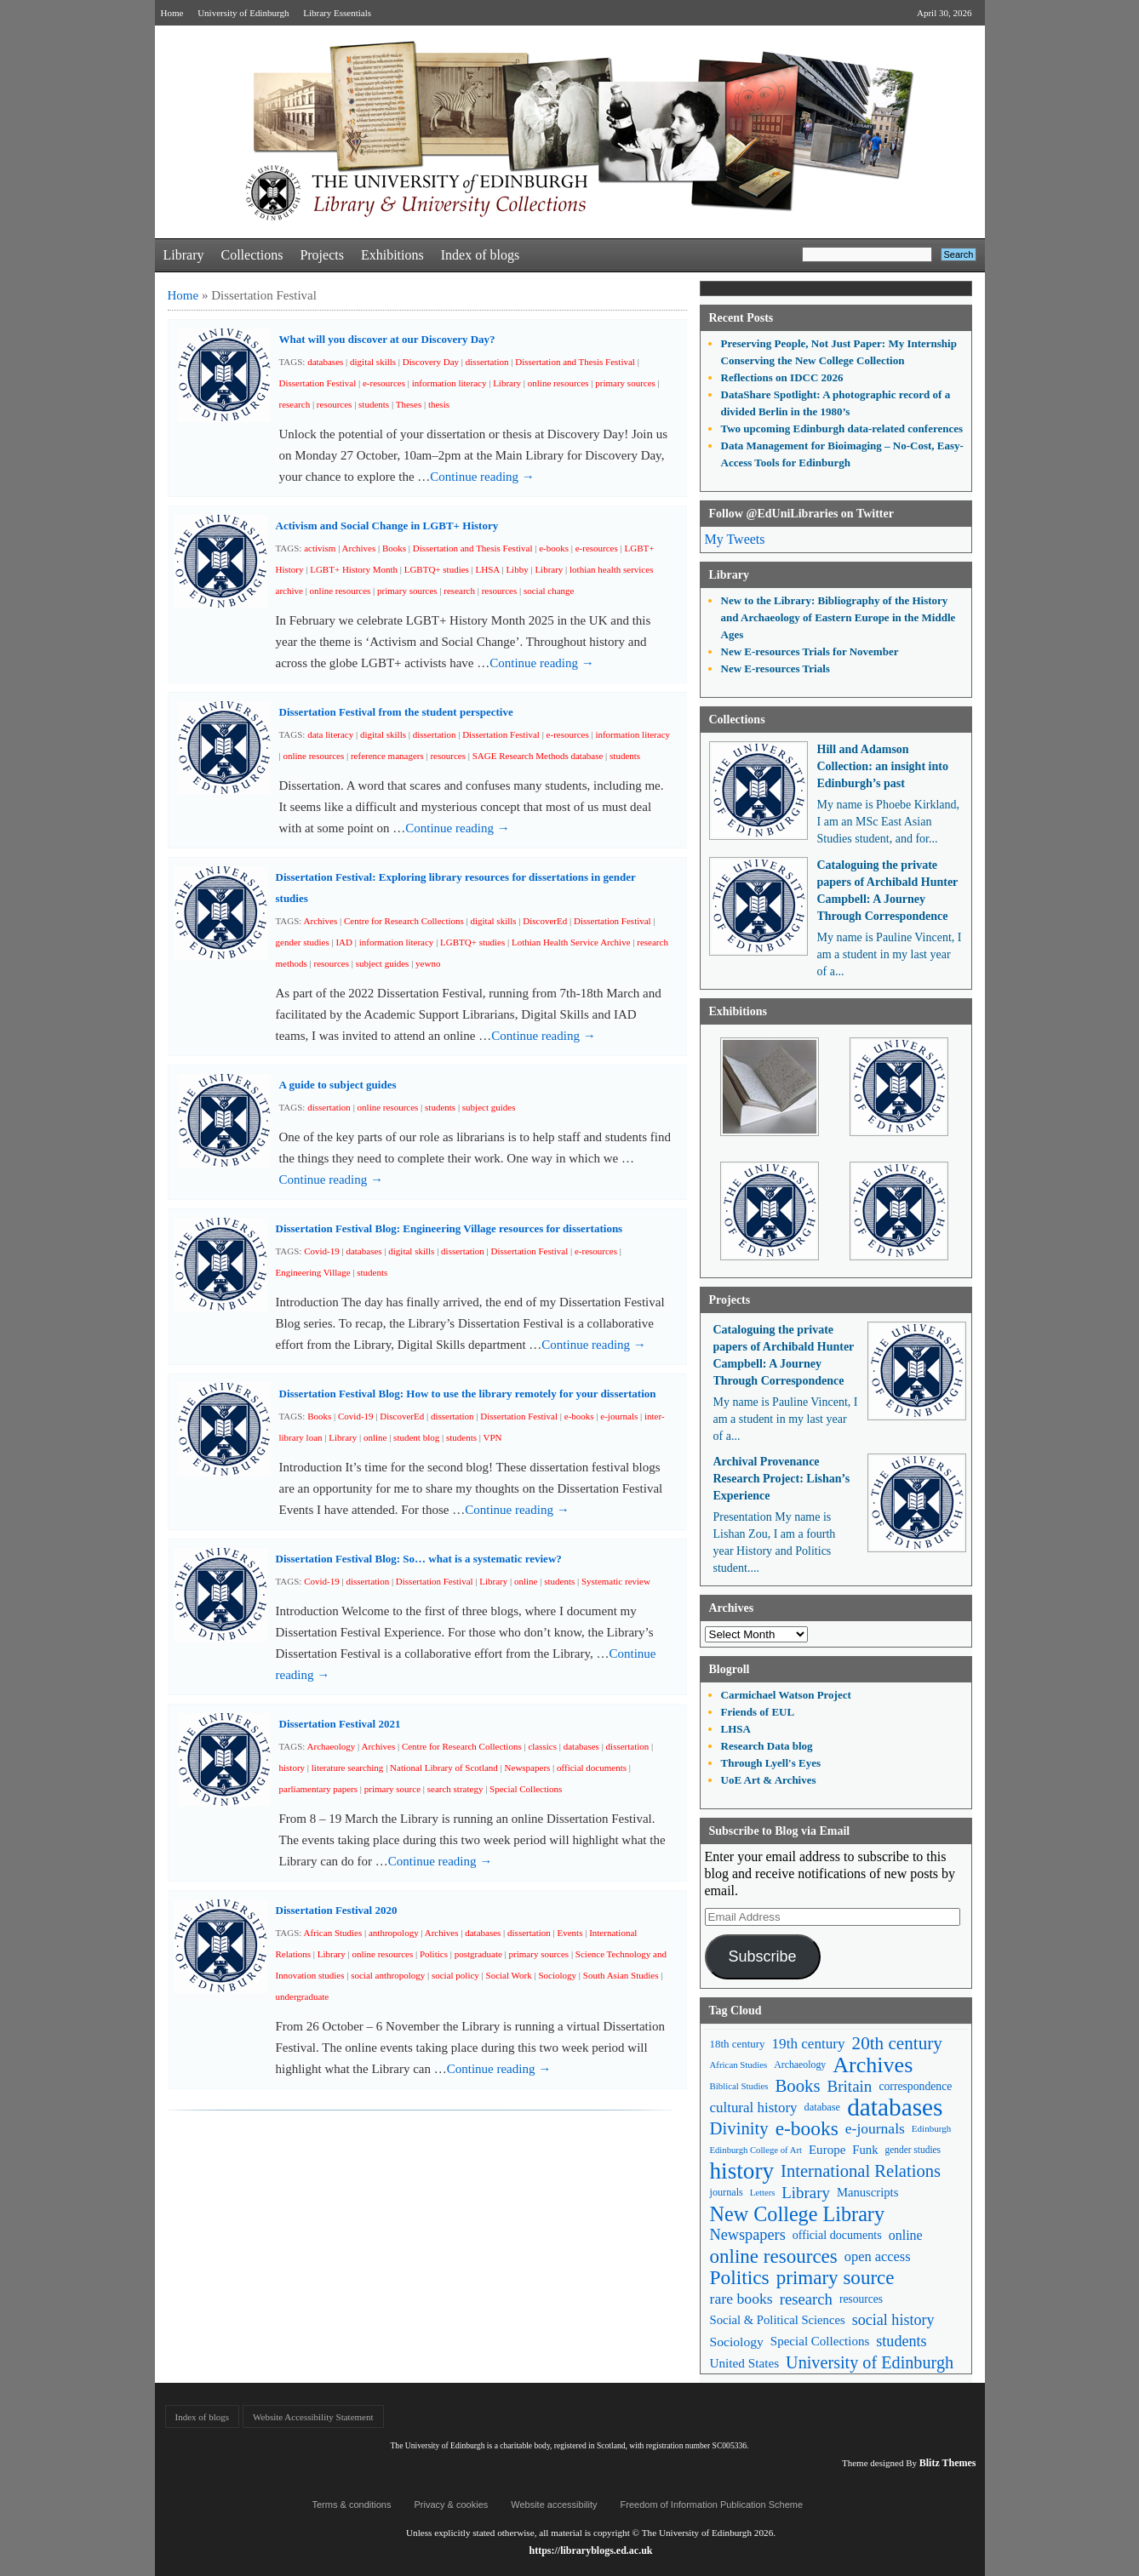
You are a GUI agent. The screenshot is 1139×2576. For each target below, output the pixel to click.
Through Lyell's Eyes (771, 1762)
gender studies (302, 942)
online (375, 1437)
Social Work (509, 1975)
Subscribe (762, 1956)
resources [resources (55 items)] (861, 2299)
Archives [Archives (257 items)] (873, 2065)
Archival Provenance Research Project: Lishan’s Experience (781, 1478)
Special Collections (525, 1789)
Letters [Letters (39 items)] (763, 2192)
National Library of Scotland (444, 1767)
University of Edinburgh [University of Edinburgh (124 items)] (869, 2362)
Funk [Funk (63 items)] (865, 2149)
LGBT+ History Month (354, 569)
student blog (416, 1437)
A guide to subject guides (338, 1084)
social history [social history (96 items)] (893, 2319)
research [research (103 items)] (806, 2299)
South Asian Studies (621, 1975)
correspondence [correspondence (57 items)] (915, 2086)
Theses (409, 404)
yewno (427, 963)
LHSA (488, 569)
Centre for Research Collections (404, 921)
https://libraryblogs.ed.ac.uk (590, 2550)
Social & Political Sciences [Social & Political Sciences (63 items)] (777, 2320)
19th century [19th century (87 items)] (808, 2044)
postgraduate (478, 1954)
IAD (343, 942)
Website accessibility (554, 2504)
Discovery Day (431, 362)
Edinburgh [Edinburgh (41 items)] (931, 2128)
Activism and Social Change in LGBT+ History (387, 525)
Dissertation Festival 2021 (340, 1723)
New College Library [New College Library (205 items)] (797, 2214)
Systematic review (615, 1581)
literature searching (348, 1767)
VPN (492, 1437)
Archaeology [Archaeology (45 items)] (800, 2065)
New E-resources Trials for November (810, 651)
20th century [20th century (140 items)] (897, 2043)
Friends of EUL (758, 1711)
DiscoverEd (545, 921)
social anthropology (388, 1975)
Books (394, 548)
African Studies (333, 1933)
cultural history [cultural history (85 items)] (754, 2107)
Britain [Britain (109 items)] (850, 2086)
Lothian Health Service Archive (571, 942)
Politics (434, 1954)
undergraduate (302, 1996)
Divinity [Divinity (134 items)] (739, 2128)
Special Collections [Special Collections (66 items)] (819, 2341)
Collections (251, 255)
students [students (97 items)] (901, 2341)
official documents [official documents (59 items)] (837, 2235)
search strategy (455, 1789)
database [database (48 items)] (822, 2107)
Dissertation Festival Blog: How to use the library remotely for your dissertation (467, 1393)
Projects (322, 255)
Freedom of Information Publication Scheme (712, 2504)
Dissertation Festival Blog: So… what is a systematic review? (419, 1558)
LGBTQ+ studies (436, 569)
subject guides (382, 963)
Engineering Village (313, 1272)
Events (569, 1933)
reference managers (387, 756)
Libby (517, 569)
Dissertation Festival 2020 (337, 1910)
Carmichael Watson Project (786, 1694)
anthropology (394, 1933)
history (292, 1767)
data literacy (330, 734)
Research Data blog (767, 1745)
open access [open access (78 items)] (877, 2256)
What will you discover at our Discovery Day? (387, 339)
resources (334, 404)
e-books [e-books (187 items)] (807, 2128)
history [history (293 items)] (742, 2171)
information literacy (449, 383)
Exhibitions (392, 255)
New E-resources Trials (775, 668)
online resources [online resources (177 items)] (774, 2256)
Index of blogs (480, 255)
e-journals (619, 1416)
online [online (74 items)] (906, 2235)
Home (172, 13)
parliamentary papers (318, 1789)
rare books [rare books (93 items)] (741, 2298)
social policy (455, 1975)
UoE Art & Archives (768, 1779)
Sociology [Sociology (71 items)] (737, 2341)
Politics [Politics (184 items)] (740, 2277)
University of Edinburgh (243, 13)
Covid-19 (322, 1251)
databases (325, 362)
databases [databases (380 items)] (894, 2107)
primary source (392, 1789)
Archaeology (331, 1746)
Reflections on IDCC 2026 (782, 377)
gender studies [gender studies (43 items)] (912, 2150)
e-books (554, 548)
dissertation (487, 362)
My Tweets (735, 539)
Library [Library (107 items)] (805, 2193)
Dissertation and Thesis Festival (575, 362)
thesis (438, 404)
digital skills (373, 362)
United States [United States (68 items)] (745, 2363)
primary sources (625, 383)
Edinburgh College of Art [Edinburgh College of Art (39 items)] (756, 2150)
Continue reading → (482, 476)
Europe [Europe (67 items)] (827, 2149)
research (295, 404)
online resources (558, 383)
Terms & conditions (352, 2504)
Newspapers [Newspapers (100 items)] (748, 2234)
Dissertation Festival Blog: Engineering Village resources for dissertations (449, 1228)
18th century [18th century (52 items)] (737, 2043)
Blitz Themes (947, 2463)
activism (319, 548)
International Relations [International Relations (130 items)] (861, 2171)
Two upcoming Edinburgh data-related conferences (842, 428)
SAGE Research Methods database (538, 756)
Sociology (557, 1975)
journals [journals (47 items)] (726, 2192)
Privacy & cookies (451, 2504)
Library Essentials (337, 13)
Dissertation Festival (318, 383)
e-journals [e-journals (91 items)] (875, 2128)
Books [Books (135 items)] (797, 2085)
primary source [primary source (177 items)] (835, 2277)
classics (542, 1746)
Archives (359, 548)
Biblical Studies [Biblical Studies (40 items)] (739, 2086)
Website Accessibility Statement (313, 2417)
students (373, 404)
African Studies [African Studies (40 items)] (739, 2064)
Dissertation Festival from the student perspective (396, 711)
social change (549, 590)
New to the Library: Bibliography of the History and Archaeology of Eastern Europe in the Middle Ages (838, 617)
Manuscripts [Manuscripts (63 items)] (867, 2192)
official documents (592, 1767)
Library (183, 255)
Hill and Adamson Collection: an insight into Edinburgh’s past (882, 766)
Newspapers (528, 1767)
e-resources (384, 383)
